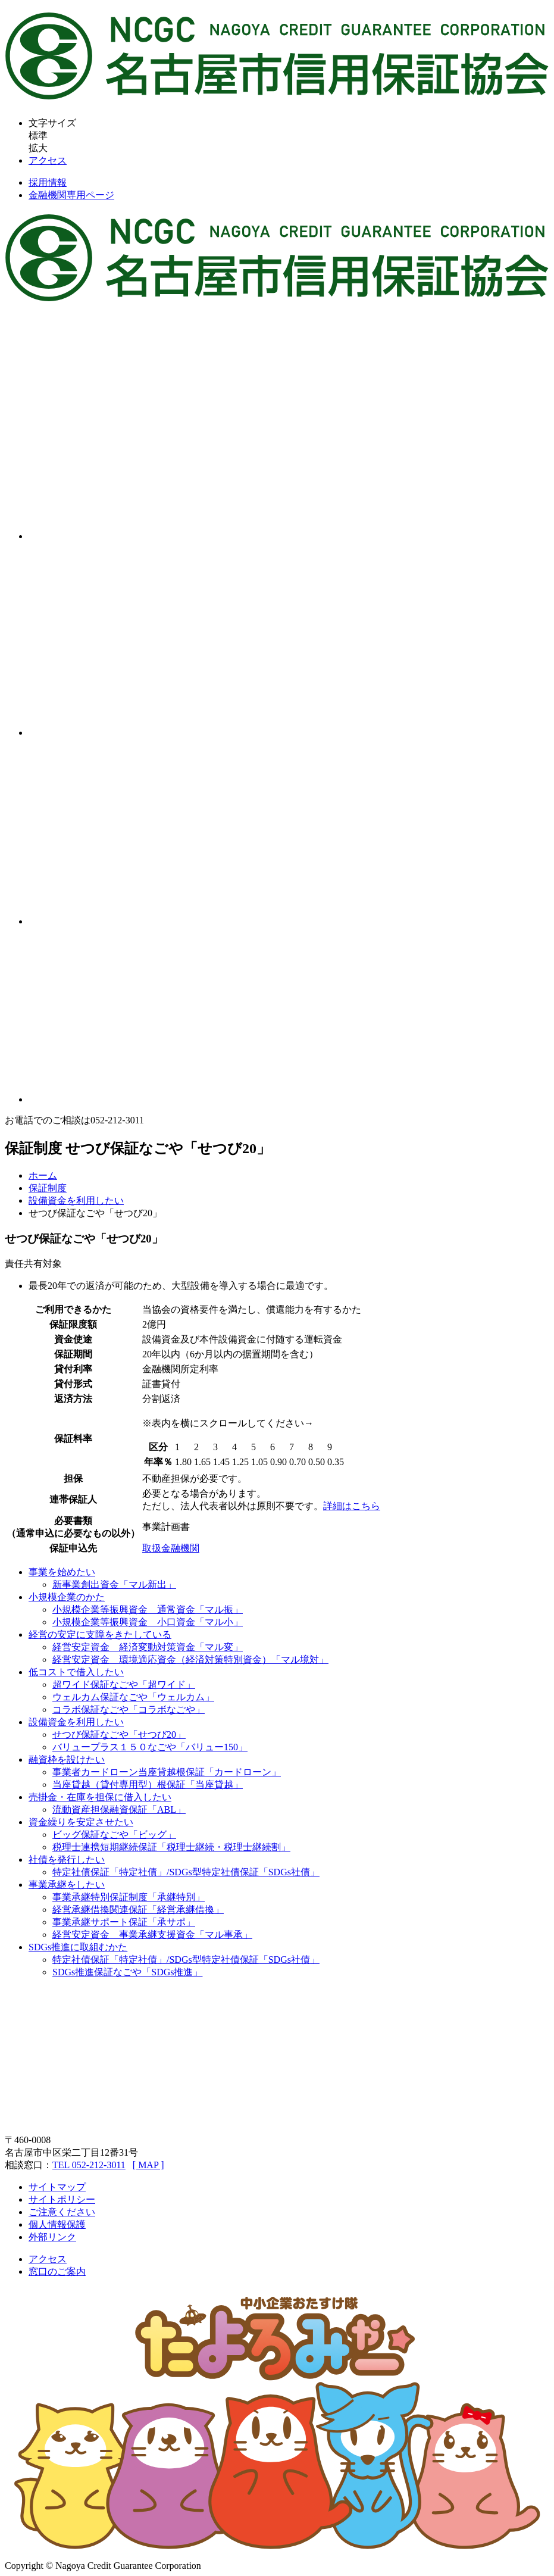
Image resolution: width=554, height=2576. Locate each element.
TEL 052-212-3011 (89, 2165)
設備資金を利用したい (76, 1200)
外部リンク (52, 2237)
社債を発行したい (67, 1859)
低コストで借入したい (76, 1672)
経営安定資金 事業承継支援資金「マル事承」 (152, 1934)
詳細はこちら (351, 1506)
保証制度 (48, 1188)
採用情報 (48, 182)
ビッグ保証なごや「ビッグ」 (114, 1834)
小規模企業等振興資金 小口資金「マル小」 (147, 1622)
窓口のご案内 (57, 2271)
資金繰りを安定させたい (81, 1822)
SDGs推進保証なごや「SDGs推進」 (127, 1972)
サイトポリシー (62, 2199)
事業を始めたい (62, 1572)
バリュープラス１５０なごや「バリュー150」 (150, 1747)
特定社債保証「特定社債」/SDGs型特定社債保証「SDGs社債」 (186, 1872)
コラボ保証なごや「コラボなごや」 (128, 1709)
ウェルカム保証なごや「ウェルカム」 (133, 1697)
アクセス (48, 160)
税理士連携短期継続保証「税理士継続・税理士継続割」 (171, 1847)
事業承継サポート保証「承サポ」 (123, 1922)
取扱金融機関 (170, 1548)
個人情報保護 (57, 2224)
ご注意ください (62, 2212)
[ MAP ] (148, 2165)
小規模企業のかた (67, 1597)
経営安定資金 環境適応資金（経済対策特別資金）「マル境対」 (190, 1659)
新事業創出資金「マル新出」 (114, 1584)
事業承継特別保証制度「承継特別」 (128, 1897)
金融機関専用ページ (71, 195)
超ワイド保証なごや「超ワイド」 (123, 1684)
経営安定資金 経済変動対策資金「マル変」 (147, 1647)
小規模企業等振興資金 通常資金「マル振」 (147, 1609)
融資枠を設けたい (67, 1759)
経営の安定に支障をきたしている (100, 1634)
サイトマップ (57, 2187)
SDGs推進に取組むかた (78, 1947)
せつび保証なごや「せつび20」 (119, 1734)
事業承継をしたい (67, 1884)
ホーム (43, 1175)
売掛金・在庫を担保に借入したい (100, 1797)
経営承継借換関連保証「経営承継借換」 (138, 1909)
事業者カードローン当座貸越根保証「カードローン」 (166, 1772)
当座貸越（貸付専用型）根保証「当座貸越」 (147, 1784)
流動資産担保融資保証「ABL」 (119, 1809)
